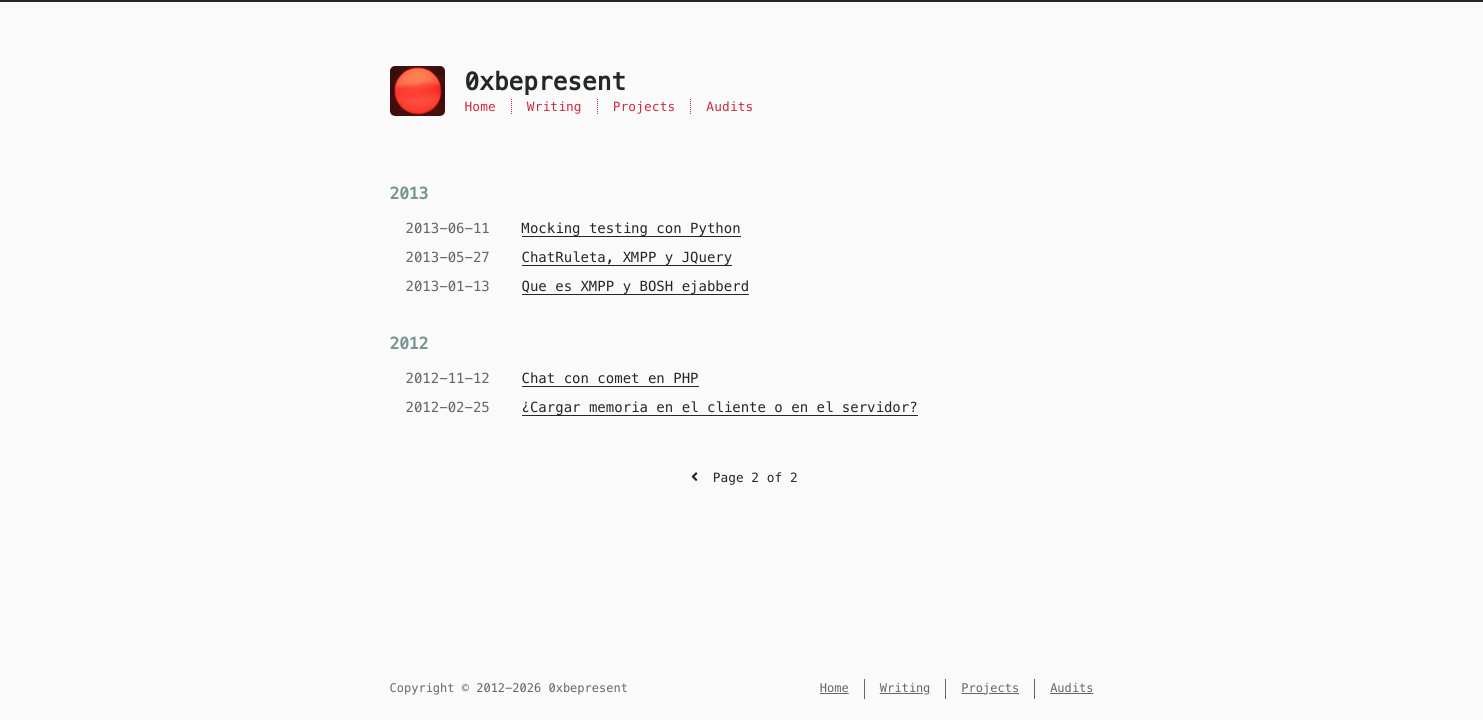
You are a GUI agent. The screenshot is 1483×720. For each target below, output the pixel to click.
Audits (729, 106)
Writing (554, 106)
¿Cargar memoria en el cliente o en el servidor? (720, 407)
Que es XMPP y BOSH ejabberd (636, 286)
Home (480, 106)
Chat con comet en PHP (610, 378)
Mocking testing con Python (631, 228)
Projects (644, 106)
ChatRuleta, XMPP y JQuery (627, 257)
